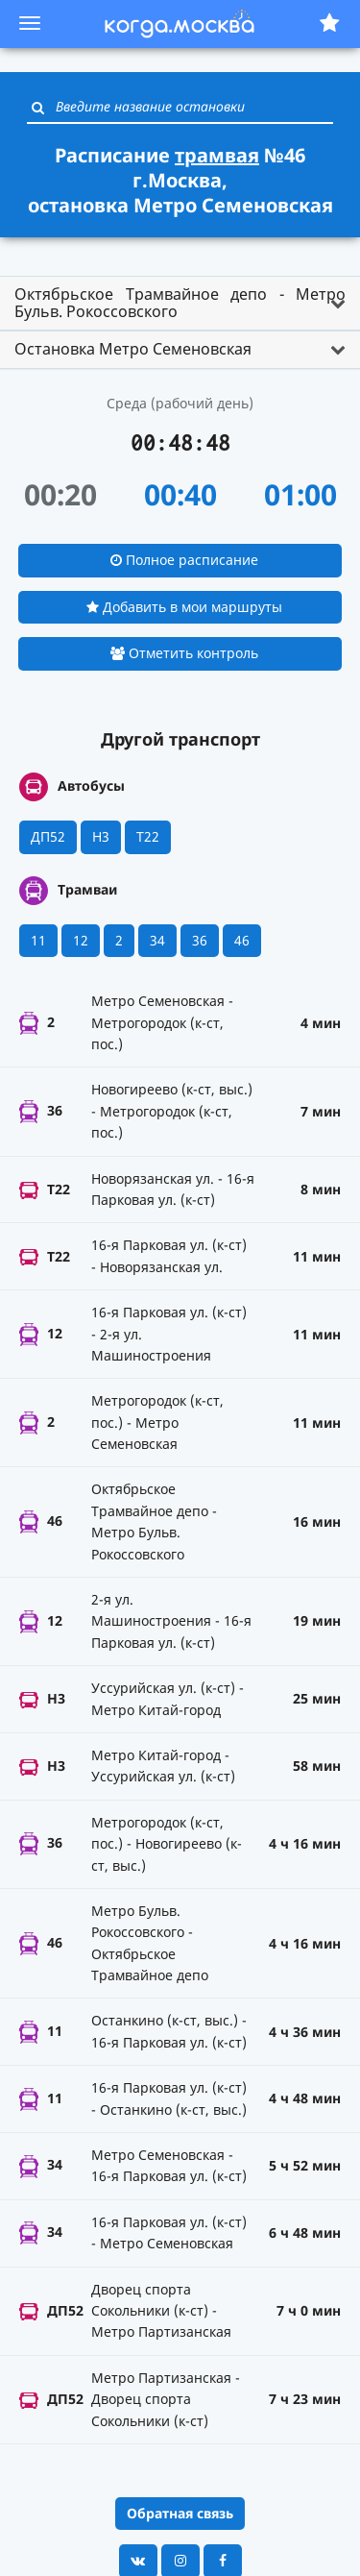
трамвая (217, 155)
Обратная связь (180, 2513)
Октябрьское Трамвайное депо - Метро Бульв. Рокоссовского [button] (180, 302)
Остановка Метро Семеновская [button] (133, 348)
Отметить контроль (184, 653)
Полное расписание (184, 560)
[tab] (180, 303)
